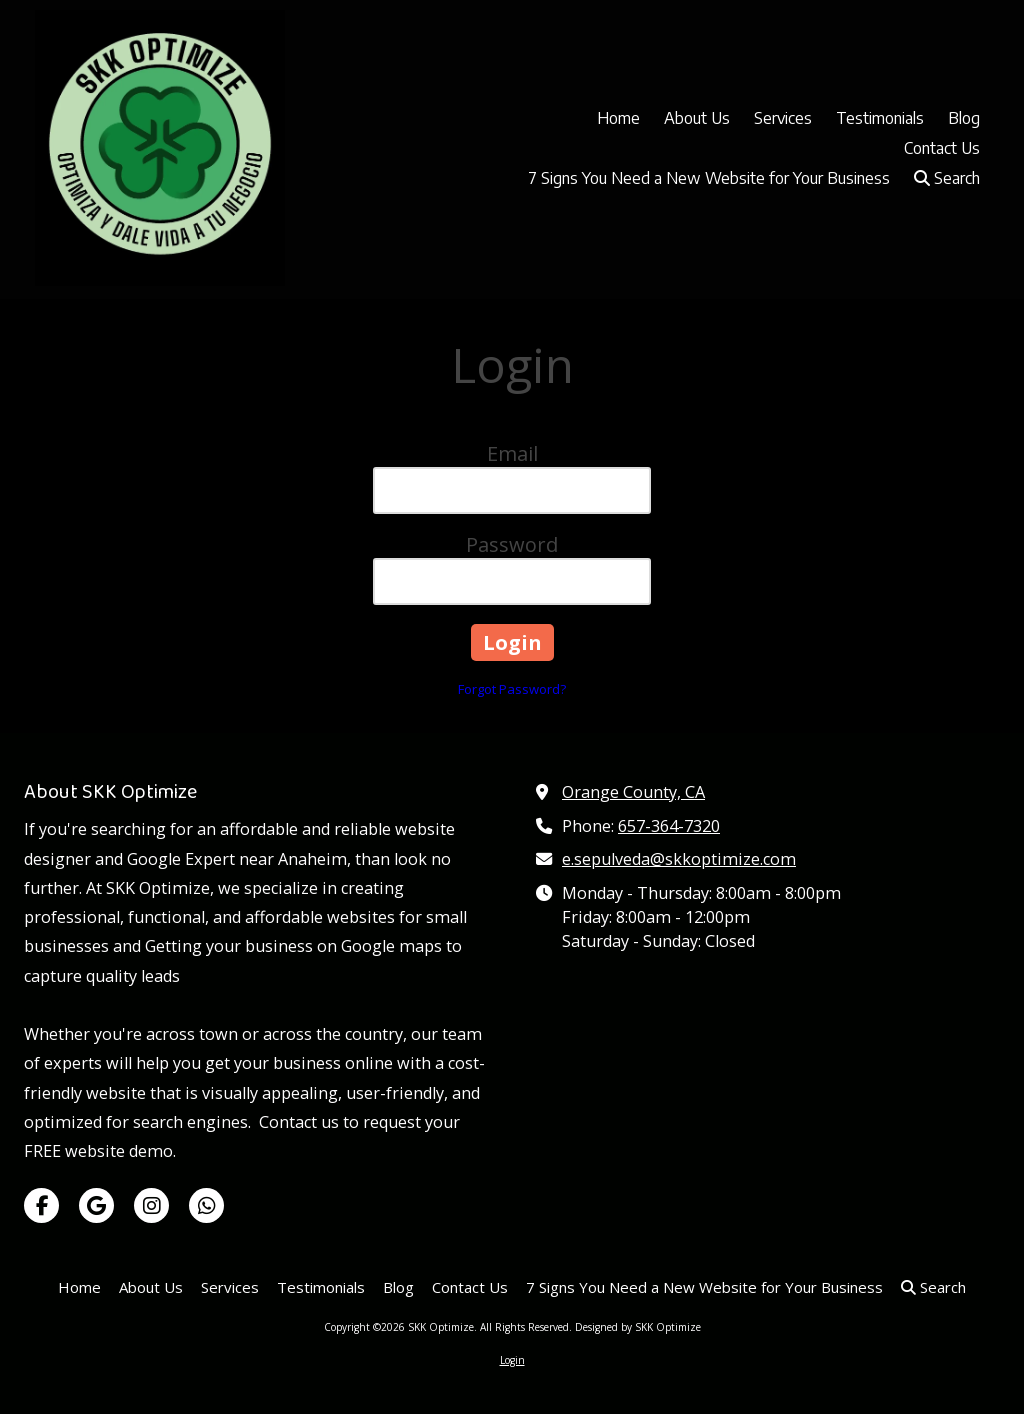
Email (512, 453)
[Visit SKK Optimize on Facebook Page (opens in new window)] (41, 1205)
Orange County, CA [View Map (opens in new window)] (633, 792)
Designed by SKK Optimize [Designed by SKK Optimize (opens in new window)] (638, 1327)
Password (512, 544)
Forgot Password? (512, 689)
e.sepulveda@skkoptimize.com (679, 859)
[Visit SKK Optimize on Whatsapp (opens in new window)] (206, 1205)
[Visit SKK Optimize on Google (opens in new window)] (96, 1205)
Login (512, 1360)
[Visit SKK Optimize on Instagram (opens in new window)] (151, 1205)
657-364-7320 (669, 826)
